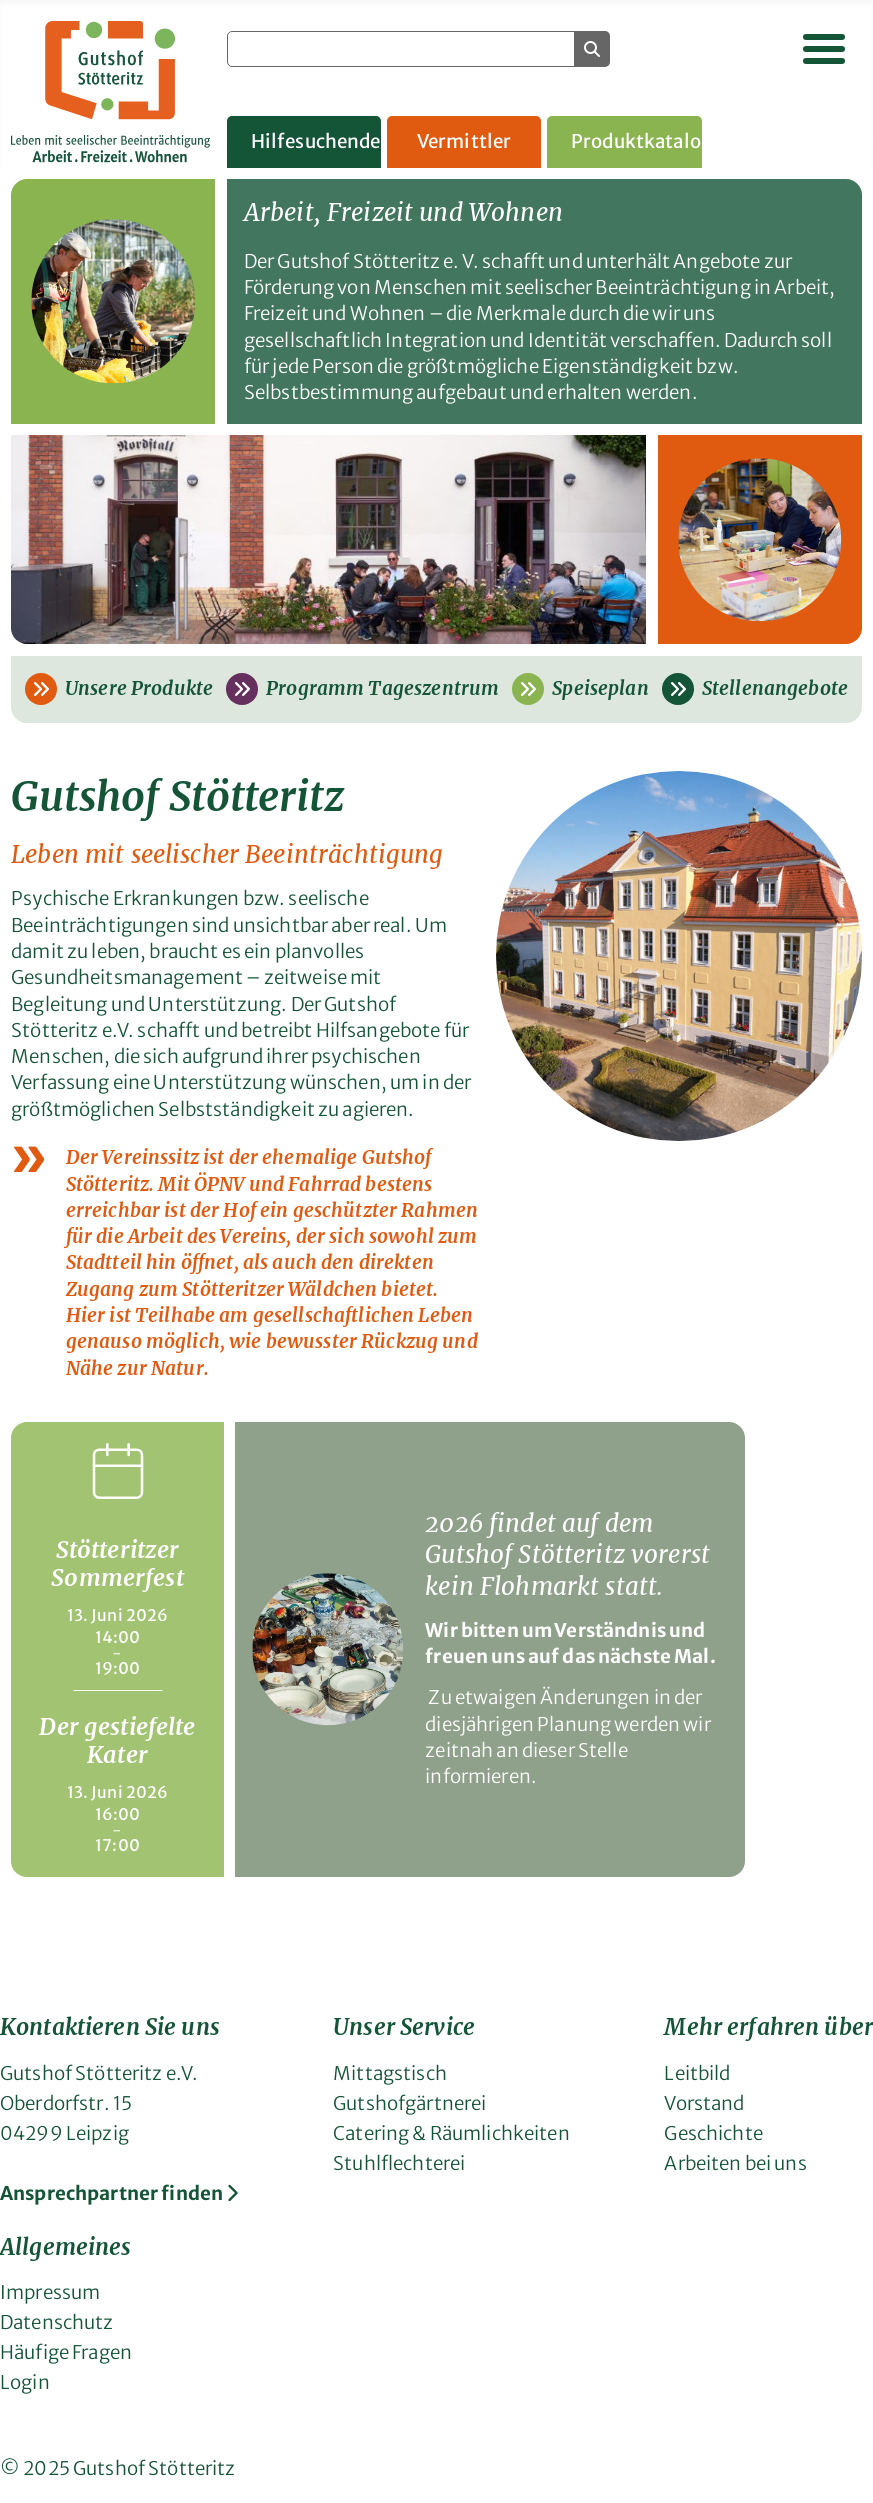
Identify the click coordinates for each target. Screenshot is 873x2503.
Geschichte (713, 2133)
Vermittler (464, 141)
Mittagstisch (390, 2073)
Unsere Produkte (119, 689)
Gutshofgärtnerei (409, 2103)
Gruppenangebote (796, 141)
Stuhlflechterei (399, 2163)
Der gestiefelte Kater (117, 1740)
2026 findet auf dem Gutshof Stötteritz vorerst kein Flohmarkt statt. (567, 1554)
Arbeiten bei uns (735, 2163)
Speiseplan (580, 689)
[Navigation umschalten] (824, 49)
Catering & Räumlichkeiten (451, 2133)
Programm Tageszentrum (362, 689)
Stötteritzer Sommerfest (117, 1563)
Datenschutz (57, 2322)
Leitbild (697, 2073)
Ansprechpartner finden (119, 2193)
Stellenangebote (755, 689)
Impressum (50, 2292)
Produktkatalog (636, 141)
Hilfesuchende (316, 141)
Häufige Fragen (66, 2352)
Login (25, 2382)
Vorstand (704, 2103)
